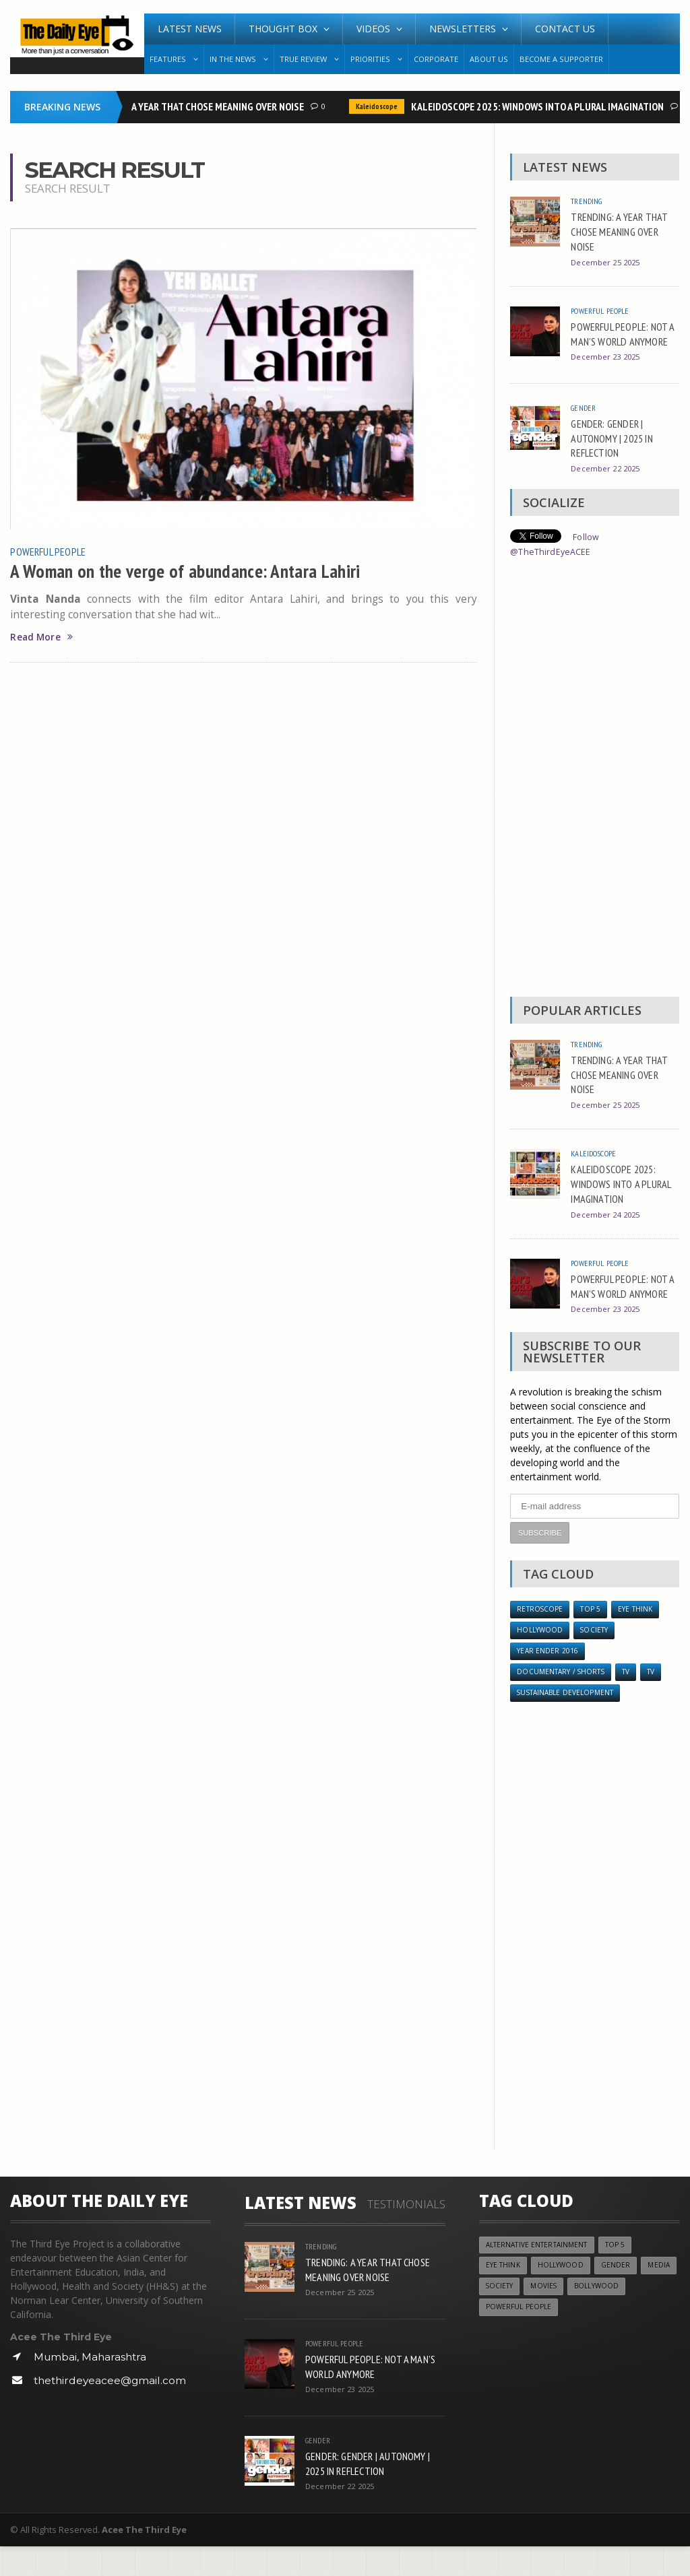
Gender (585, 420)
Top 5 (593, 1634)
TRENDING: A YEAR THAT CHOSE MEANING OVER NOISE (196, 106)
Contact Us (565, 28)
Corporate (436, 59)
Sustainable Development (570, 1722)
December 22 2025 (608, 481)
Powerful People (50, 551)
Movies (589, 2318)
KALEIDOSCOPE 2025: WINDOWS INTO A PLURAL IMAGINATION (539, 106)
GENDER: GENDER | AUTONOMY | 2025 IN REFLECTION (617, 450)
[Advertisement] (594, 793)
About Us (489, 59)
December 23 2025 (608, 371)
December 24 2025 (608, 1226)
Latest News (190, 28)
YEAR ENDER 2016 (548, 1678)
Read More (43, 637)
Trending (589, 201)
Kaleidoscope (379, 106)
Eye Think (640, 1634)
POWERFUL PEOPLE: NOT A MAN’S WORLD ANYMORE (623, 341)
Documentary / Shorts (563, 1699)
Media (497, 2318)
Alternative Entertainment (541, 2275)
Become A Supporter (561, 59)
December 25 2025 (608, 262)
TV (632, 1699)
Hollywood (541, 1656)
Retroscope (541, 1634)
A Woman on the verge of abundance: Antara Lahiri (195, 570)
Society (598, 1656)
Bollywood (645, 2318)
